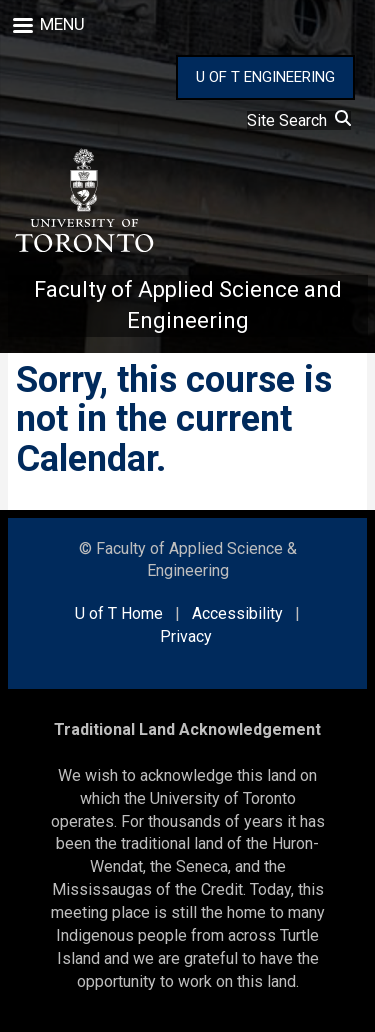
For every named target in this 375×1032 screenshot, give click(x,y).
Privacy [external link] (186, 636)
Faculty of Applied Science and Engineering (188, 305)
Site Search (299, 120)
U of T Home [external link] (119, 613)
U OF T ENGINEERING (265, 77)
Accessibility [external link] (237, 613)
